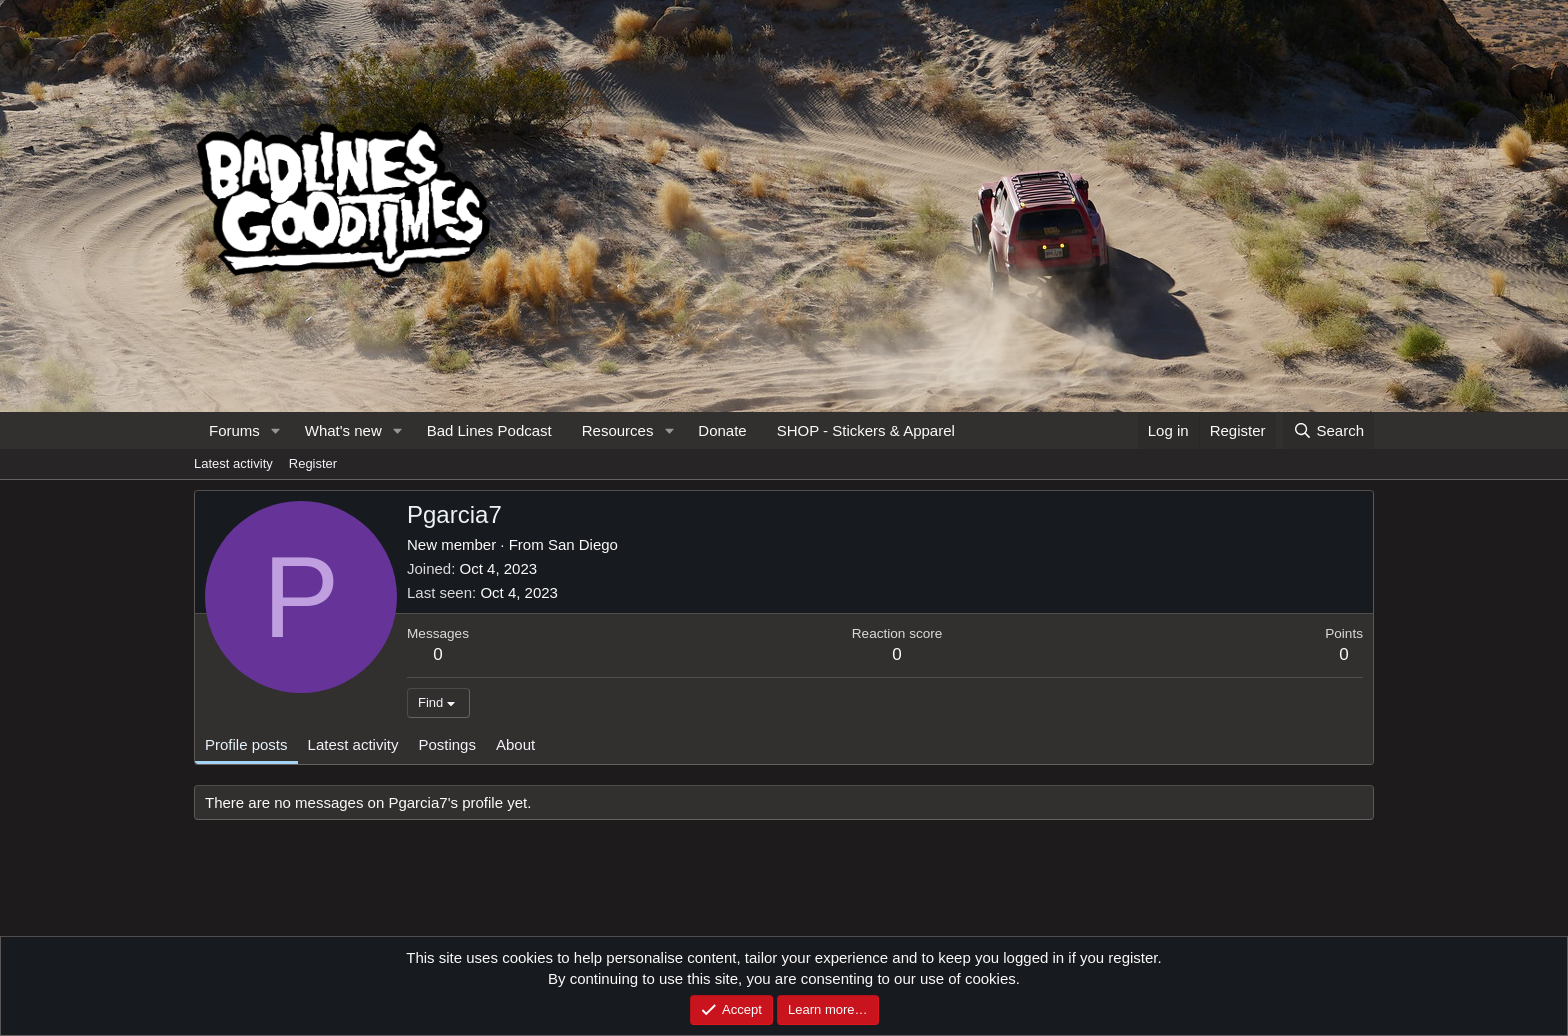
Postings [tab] (447, 744)
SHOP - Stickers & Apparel (866, 430)
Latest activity (233, 463)
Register (313, 463)
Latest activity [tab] (353, 744)
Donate (722, 430)
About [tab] (515, 744)
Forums (234, 430)
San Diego (583, 544)
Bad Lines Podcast (489, 430)
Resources (618, 430)
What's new (343, 430)
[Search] (1328, 430)
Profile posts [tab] (246, 744)
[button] (276, 430)
